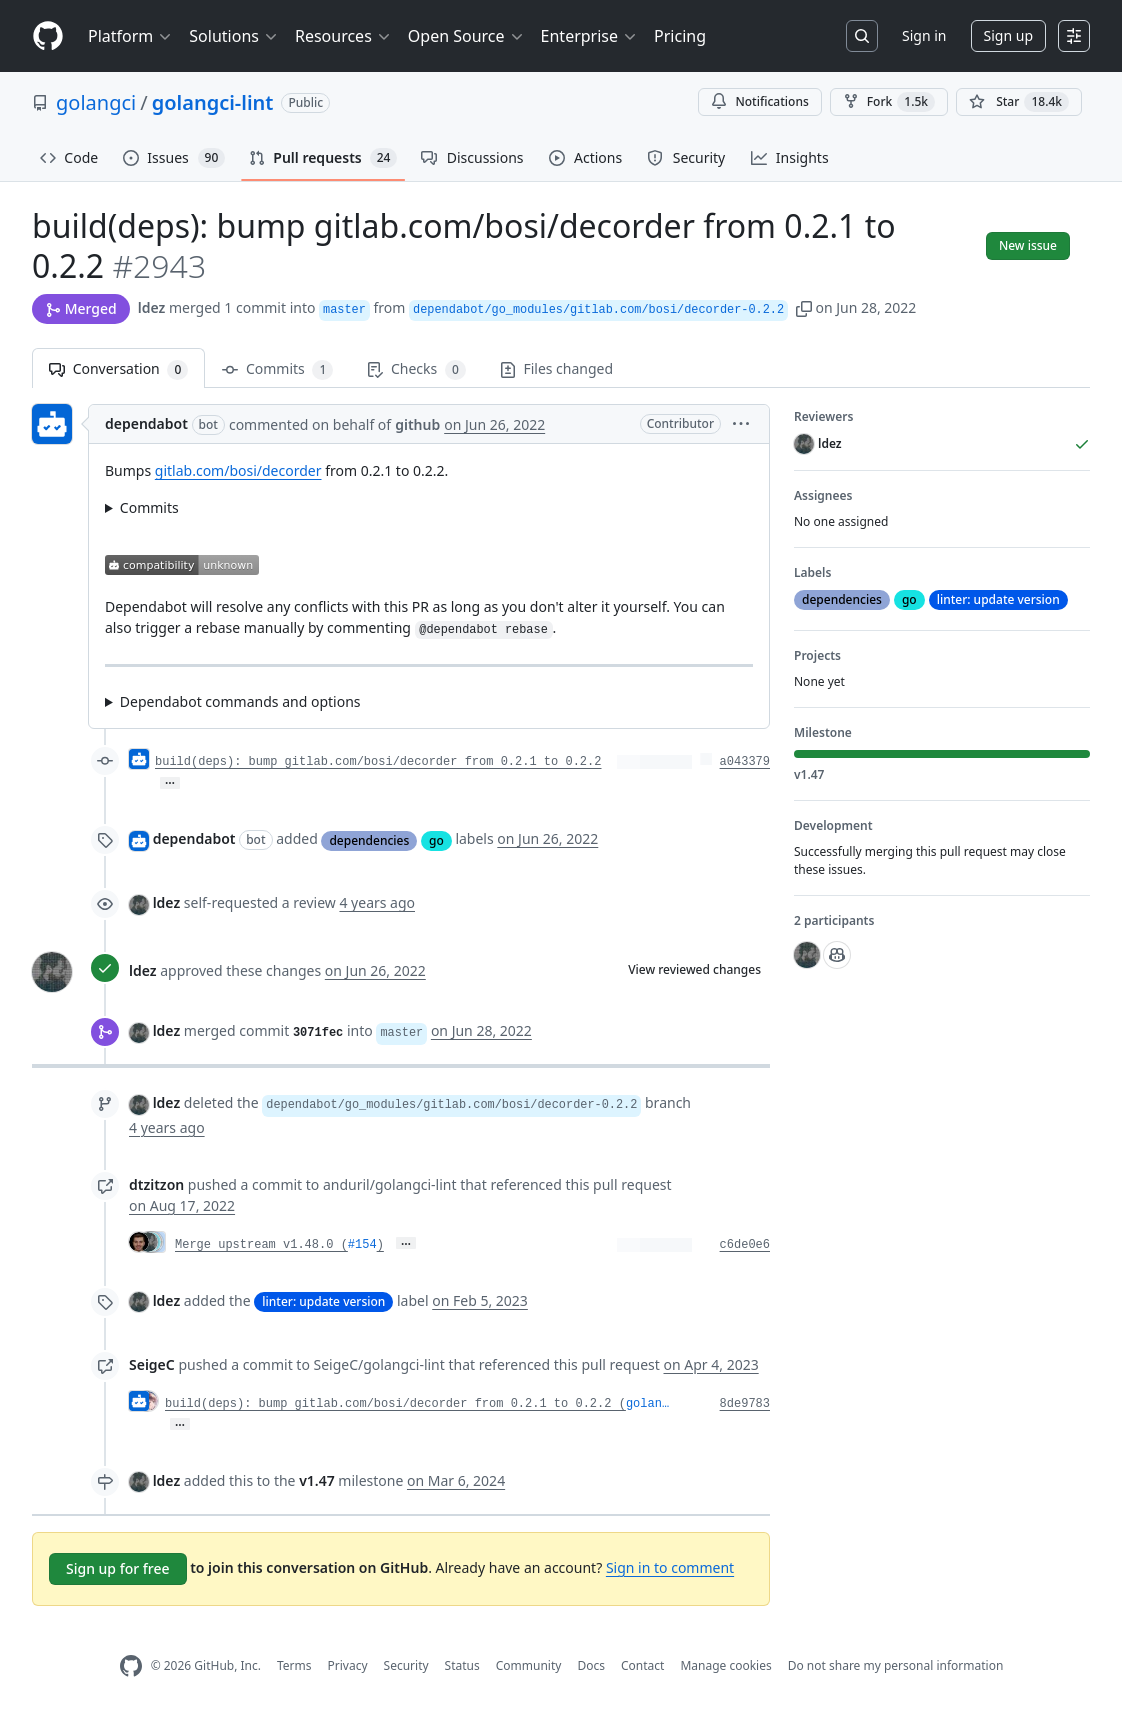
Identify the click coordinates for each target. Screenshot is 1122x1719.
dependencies (369, 840)
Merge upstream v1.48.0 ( (261, 1245)
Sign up (1008, 35)
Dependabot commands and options (240, 701)
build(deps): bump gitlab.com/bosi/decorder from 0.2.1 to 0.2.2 (378, 762)
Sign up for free (118, 1568)
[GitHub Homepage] (131, 1666)
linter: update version (323, 1301)
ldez (152, 307)
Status (462, 1665)
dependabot (146, 423)
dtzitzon (156, 1184)
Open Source (466, 36)
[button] (804, 307)
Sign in (924, 35)
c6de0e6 (745, 1245)
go (436, 840)
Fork (889, 102)
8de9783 (745, 1404)
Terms (294, 1665)
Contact (642, 1665)
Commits (277, 369)
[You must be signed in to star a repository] (1019, 102)
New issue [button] (1028, 245)
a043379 (745, 762)
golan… (647, 1404)
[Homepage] (48, 36)
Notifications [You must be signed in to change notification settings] (759, 101)
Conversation (118, 369)
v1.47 (317, 1480)
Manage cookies (725, 1665)
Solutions (234, 36)
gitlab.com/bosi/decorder (238, 470)
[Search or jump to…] (862, 36)
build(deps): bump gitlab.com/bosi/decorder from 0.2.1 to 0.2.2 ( (395, 1404)
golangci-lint (213, 102)
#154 (362, 1245)
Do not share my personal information (896, 1665)
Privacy (348, 1665)
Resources (343, 36)
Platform (130, 36)
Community (529, 1665)
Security (406, 1665)
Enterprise (589, 36)
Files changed (556, 368)
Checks (416, 369)
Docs (591, 1665)
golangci (96, 102)
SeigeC (152, 1364)
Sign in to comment (670, 1567)
